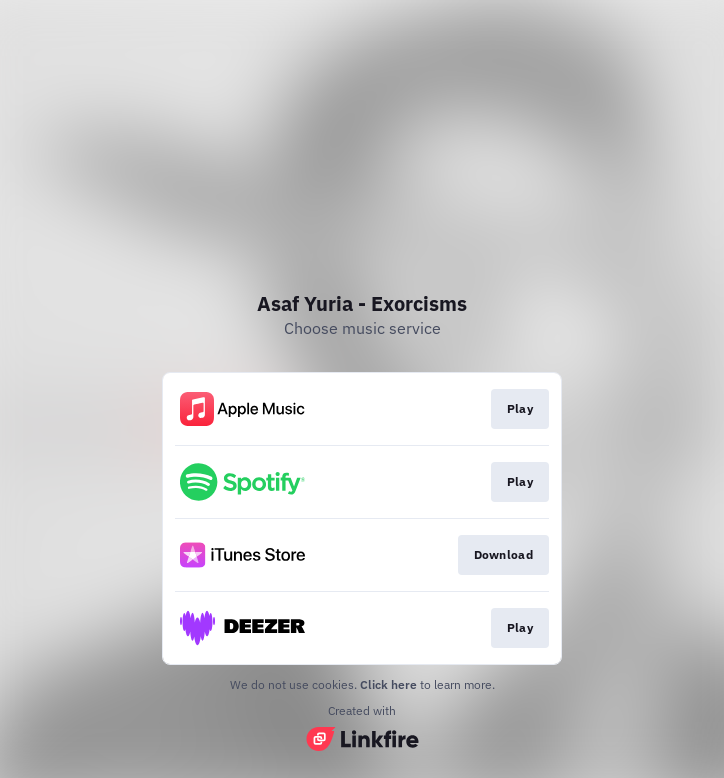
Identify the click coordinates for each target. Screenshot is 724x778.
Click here (388, 684)
